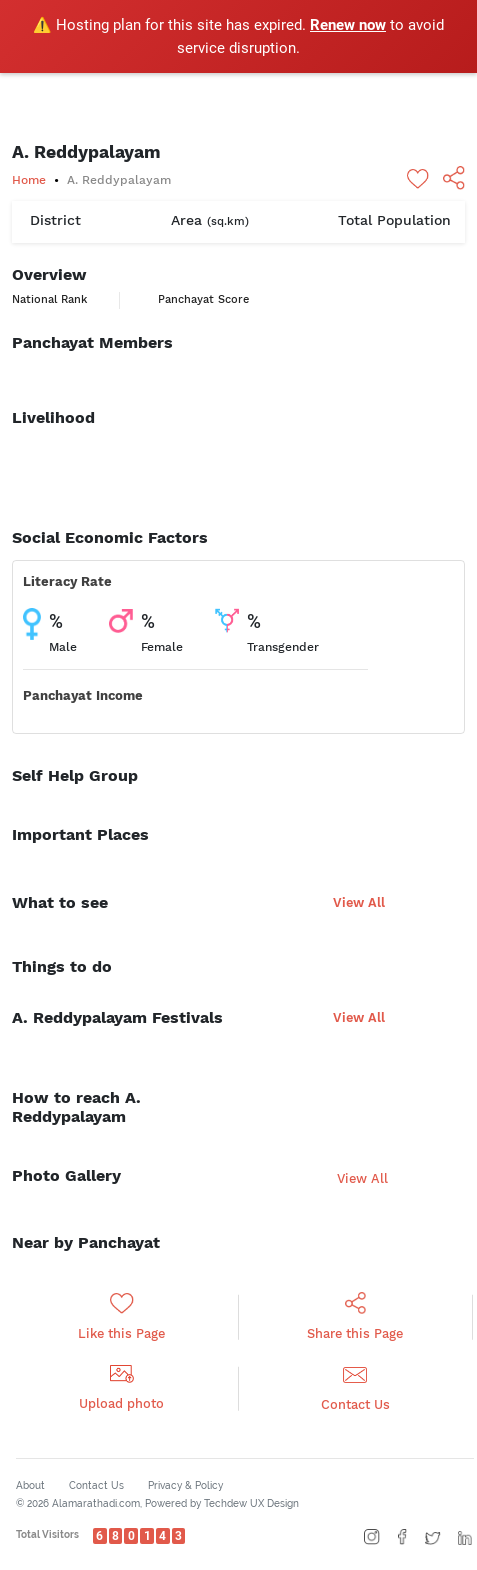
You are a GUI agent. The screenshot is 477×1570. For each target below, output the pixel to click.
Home (29, 180)
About (30, 1485)
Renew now (348, 25)
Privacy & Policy (185, 1485)
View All (359, 902)
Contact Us (96, 1485)
